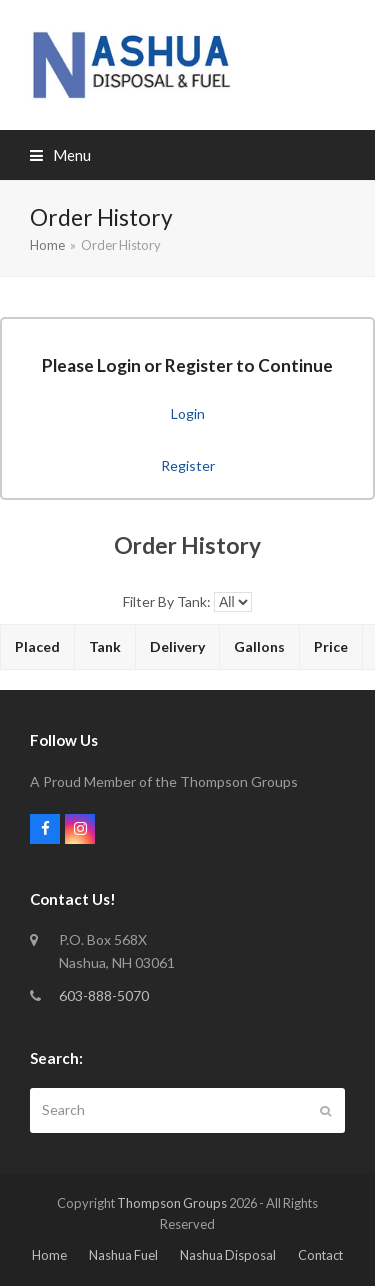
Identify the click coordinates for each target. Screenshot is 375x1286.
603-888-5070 (104, 995)
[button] (60, 155)
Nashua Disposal (228, 1255)
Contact (320, 1255)
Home (49, 1255)
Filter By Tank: (167, 601)
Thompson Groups (172, 1203)
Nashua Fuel (123, 1255)
